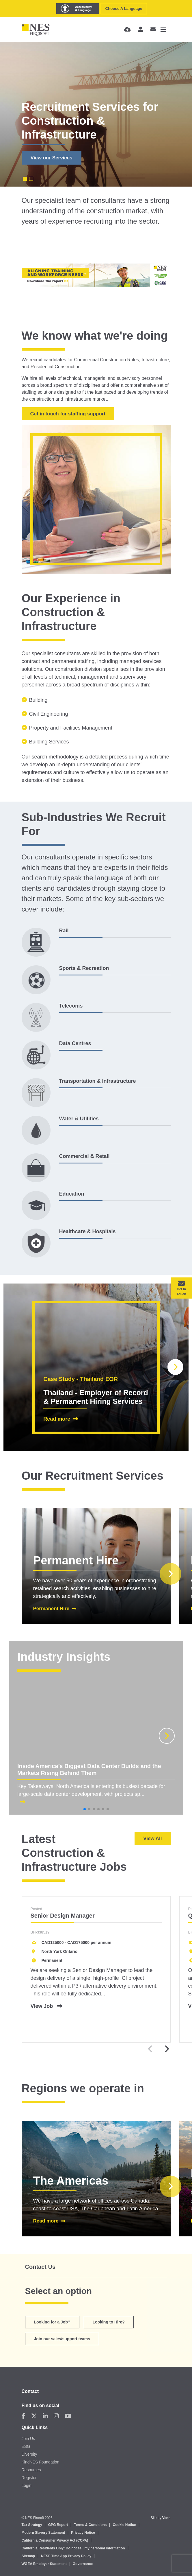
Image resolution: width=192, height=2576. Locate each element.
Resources (31, 2470)
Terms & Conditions (90, 2525)
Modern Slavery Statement (43, 2533)
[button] (175, 1367)
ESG (26, 2446)
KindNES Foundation (40, 2462)
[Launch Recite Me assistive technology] (78, 8)
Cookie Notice (124, 2525)
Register (29, 2477)
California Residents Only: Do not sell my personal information (73, 2548)
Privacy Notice (83, 2533)
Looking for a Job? (52, 2322)
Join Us (28, 2438)
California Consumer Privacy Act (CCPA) (55, 2540)
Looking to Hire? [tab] (109, 2322)
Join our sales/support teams (62, 2338)
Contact (30, 2391)
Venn (166, 2518)
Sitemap (28, 2556)
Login (26, 2485)
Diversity (29, 2454)
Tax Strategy (32, 2525)
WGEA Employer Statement (44, 2564)
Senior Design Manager (63, 1915)
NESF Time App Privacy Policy (66, 2556)
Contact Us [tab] (40, 2267)
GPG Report (58, 2525)
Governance (83, 2564)
